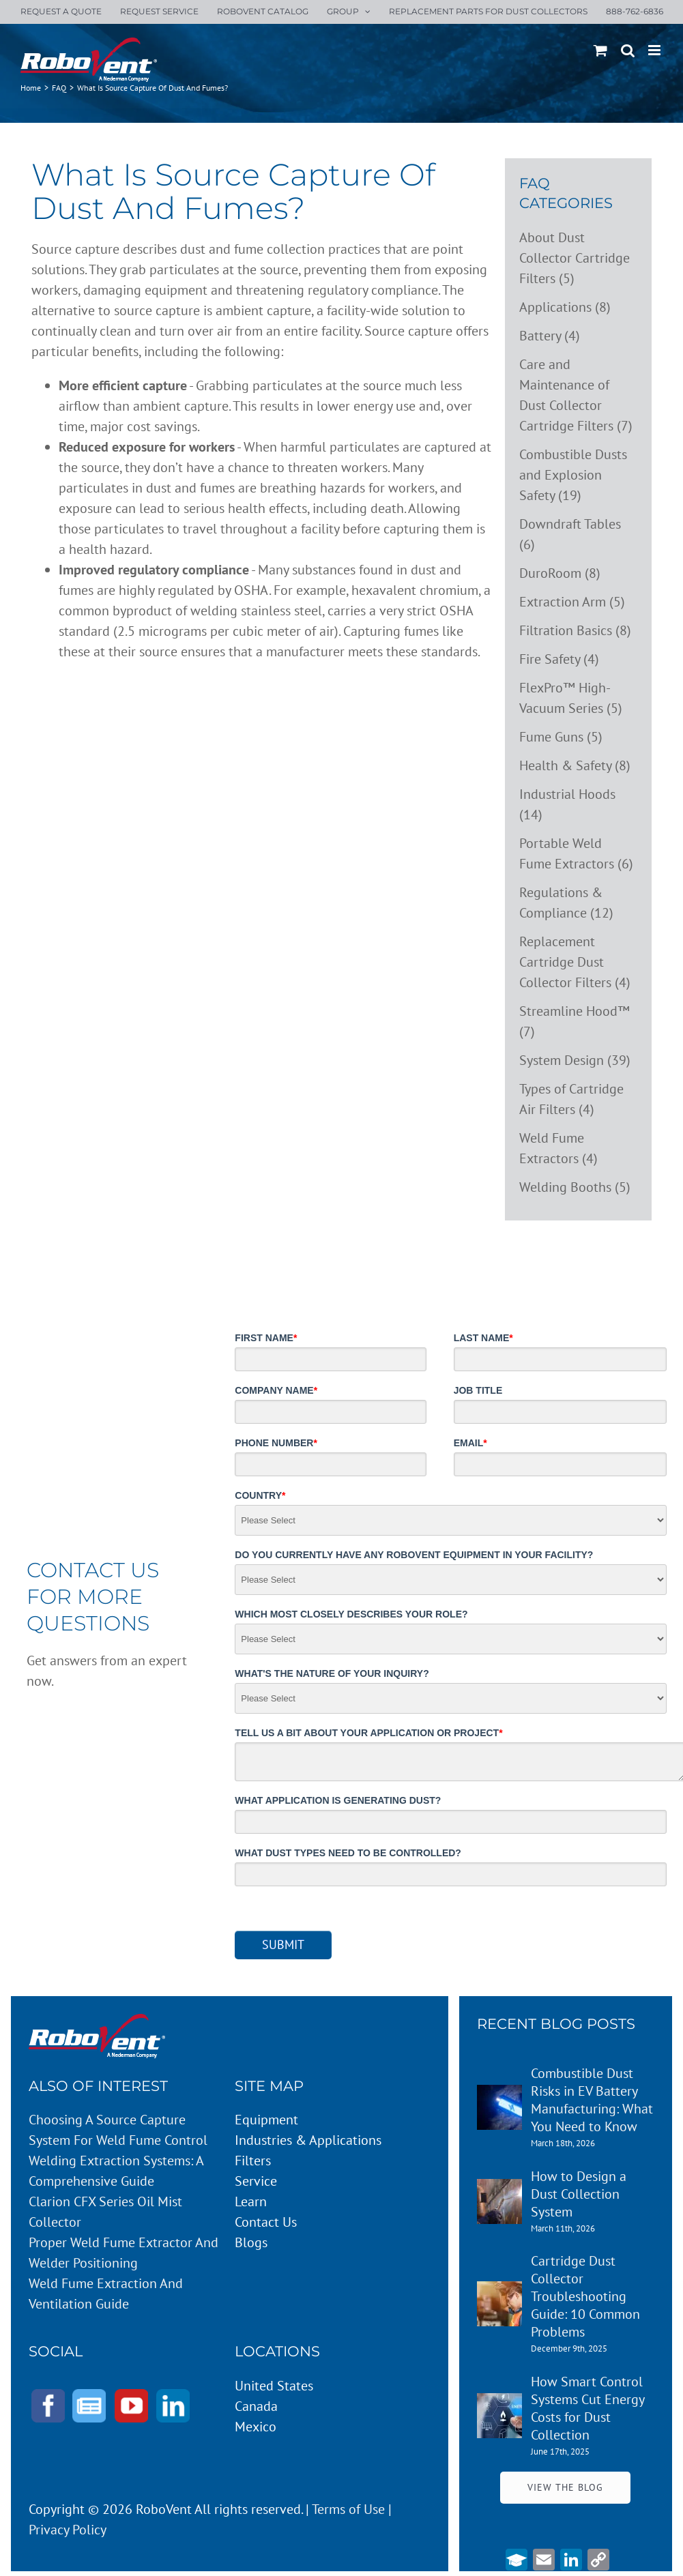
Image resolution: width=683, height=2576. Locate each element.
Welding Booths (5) (574, 1187)
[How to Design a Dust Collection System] (499, 2189)
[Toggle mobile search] (628, 50)
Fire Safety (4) (559, 659)
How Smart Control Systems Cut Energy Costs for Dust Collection (587, 2408)
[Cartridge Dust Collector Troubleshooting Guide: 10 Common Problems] (499, 2291)
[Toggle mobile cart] (600, 50)
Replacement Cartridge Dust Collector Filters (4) (574, 962)
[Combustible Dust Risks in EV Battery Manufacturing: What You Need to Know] (499, 2095)
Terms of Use (348, 2509)
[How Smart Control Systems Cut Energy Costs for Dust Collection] (499, 2403)
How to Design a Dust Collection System (578, 2194)
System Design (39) (574, 1060)
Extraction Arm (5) (572, 602)
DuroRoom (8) (559, 573)
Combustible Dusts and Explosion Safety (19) (573, 474)
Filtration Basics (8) (575, 630)
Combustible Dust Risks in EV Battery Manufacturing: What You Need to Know (592, 2099)
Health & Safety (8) (574, 765)
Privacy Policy (67, 2529)
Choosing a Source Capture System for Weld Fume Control (118, 2130)
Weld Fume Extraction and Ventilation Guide (106, 2293)
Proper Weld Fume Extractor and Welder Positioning (123, 2253)
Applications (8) (565, 307)
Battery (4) (549, 336)
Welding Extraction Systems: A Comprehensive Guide (116, 2171)
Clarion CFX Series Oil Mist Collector (105, 2212)
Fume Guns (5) (560, 737)
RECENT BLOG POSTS (556, 2023)
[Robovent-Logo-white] (97, 2021)
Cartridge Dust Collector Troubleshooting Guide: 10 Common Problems (585, 2296)
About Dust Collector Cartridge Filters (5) (574, 258)
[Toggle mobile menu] (655, 50)
